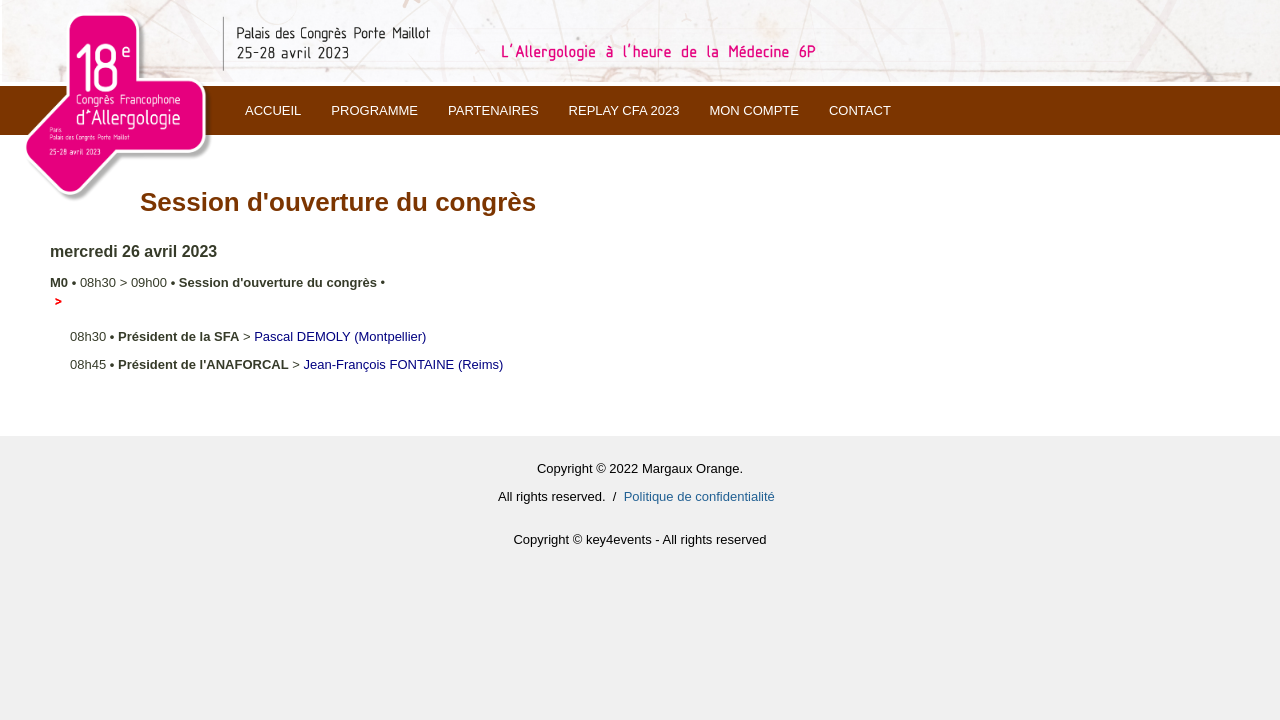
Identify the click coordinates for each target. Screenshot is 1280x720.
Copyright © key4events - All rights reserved (639, 539)
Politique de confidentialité (699, 496)
